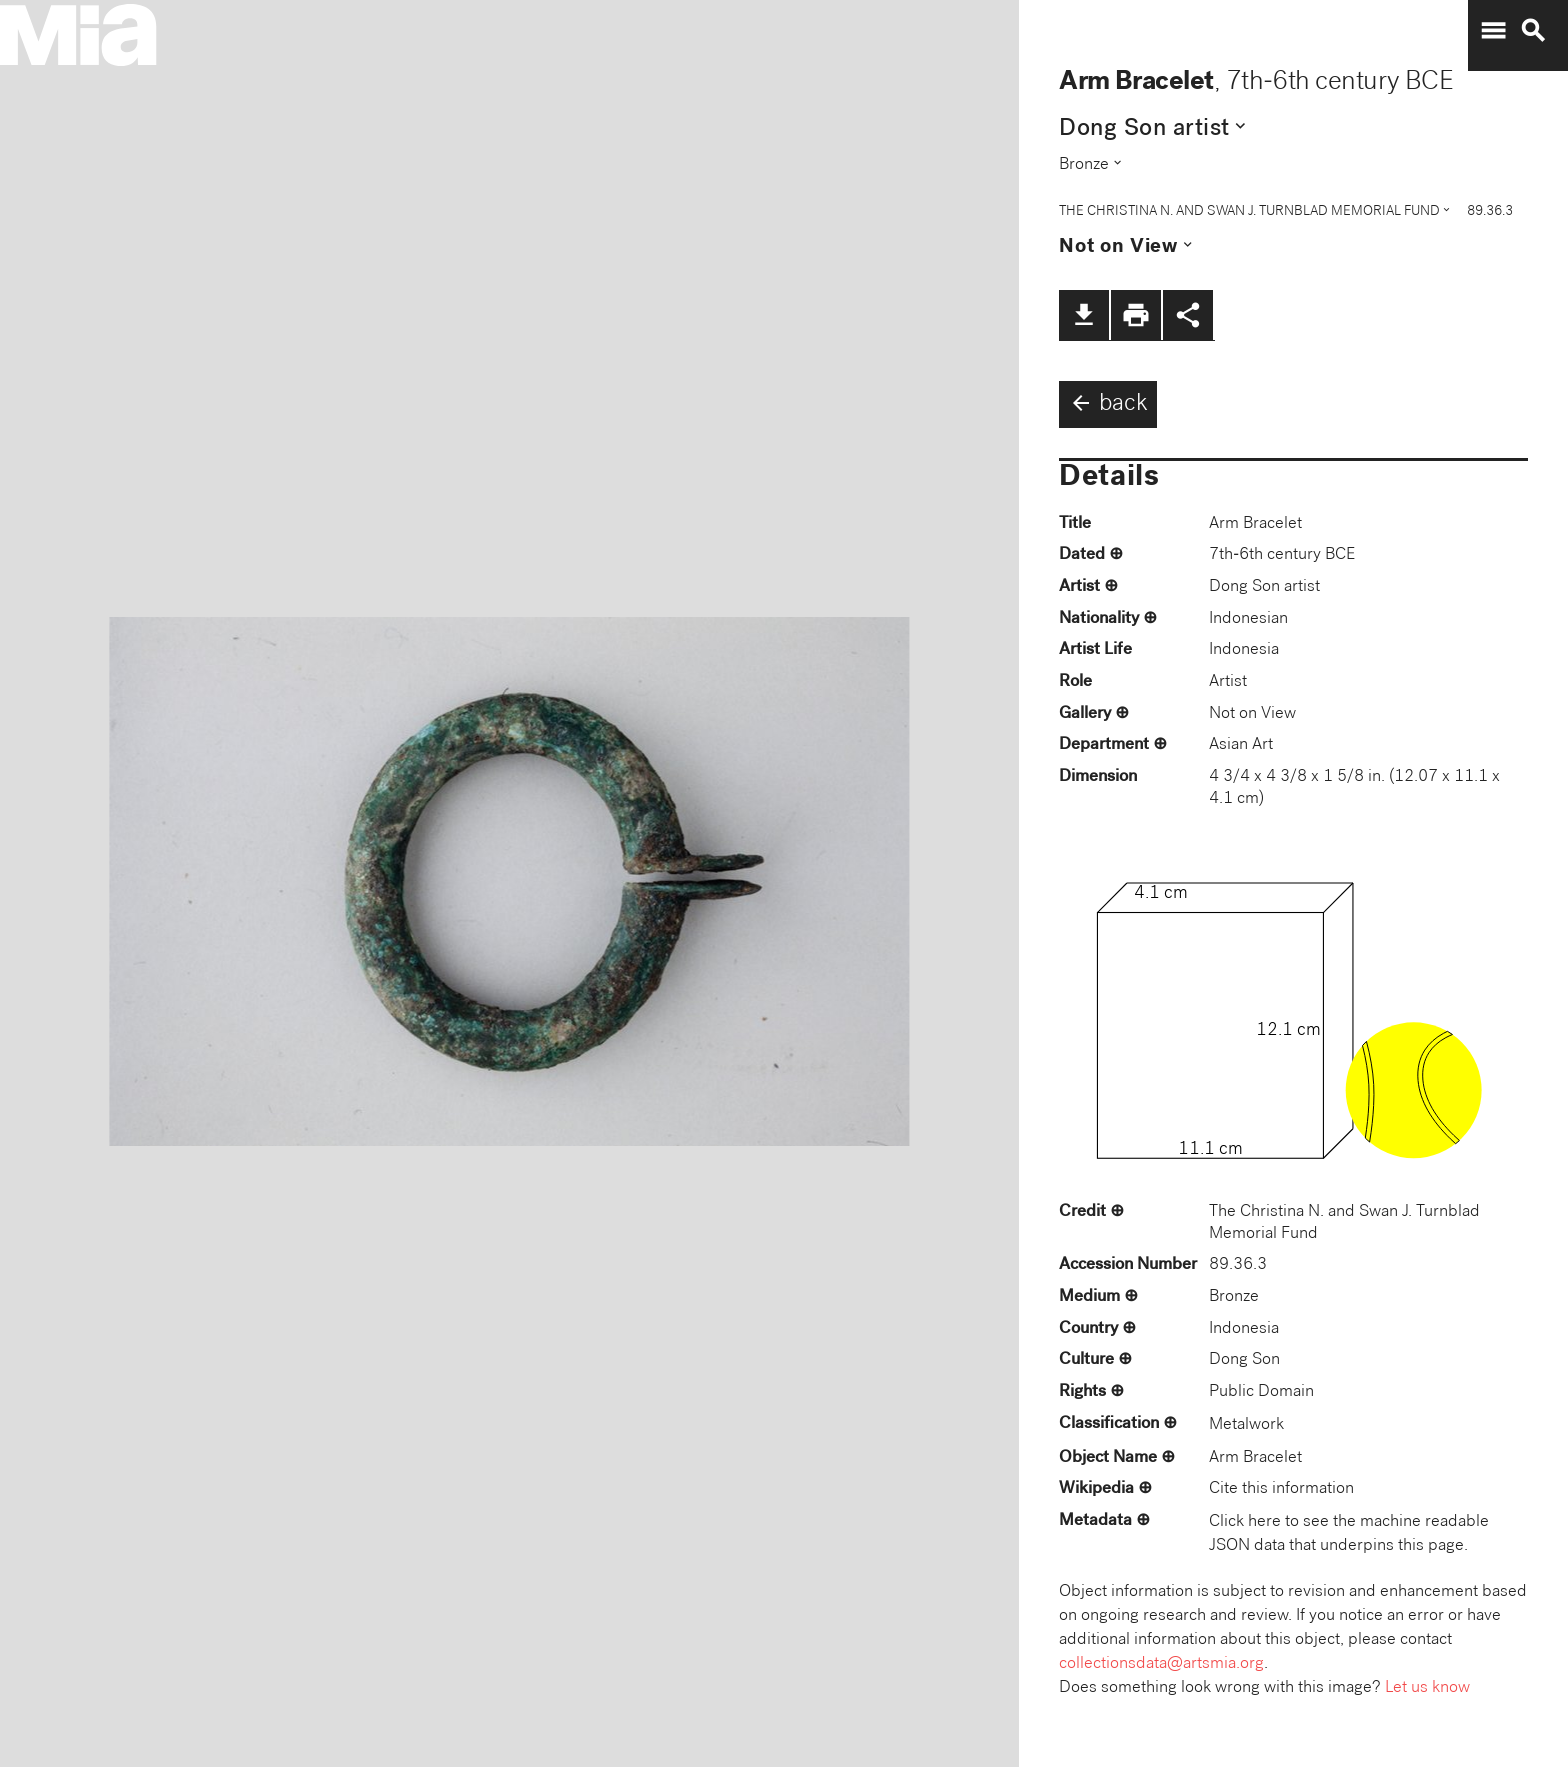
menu (1493, 31)
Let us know (1427, 1688)
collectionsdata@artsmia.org (1161, 1664)
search (1533, 31)
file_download (1084, 315)
